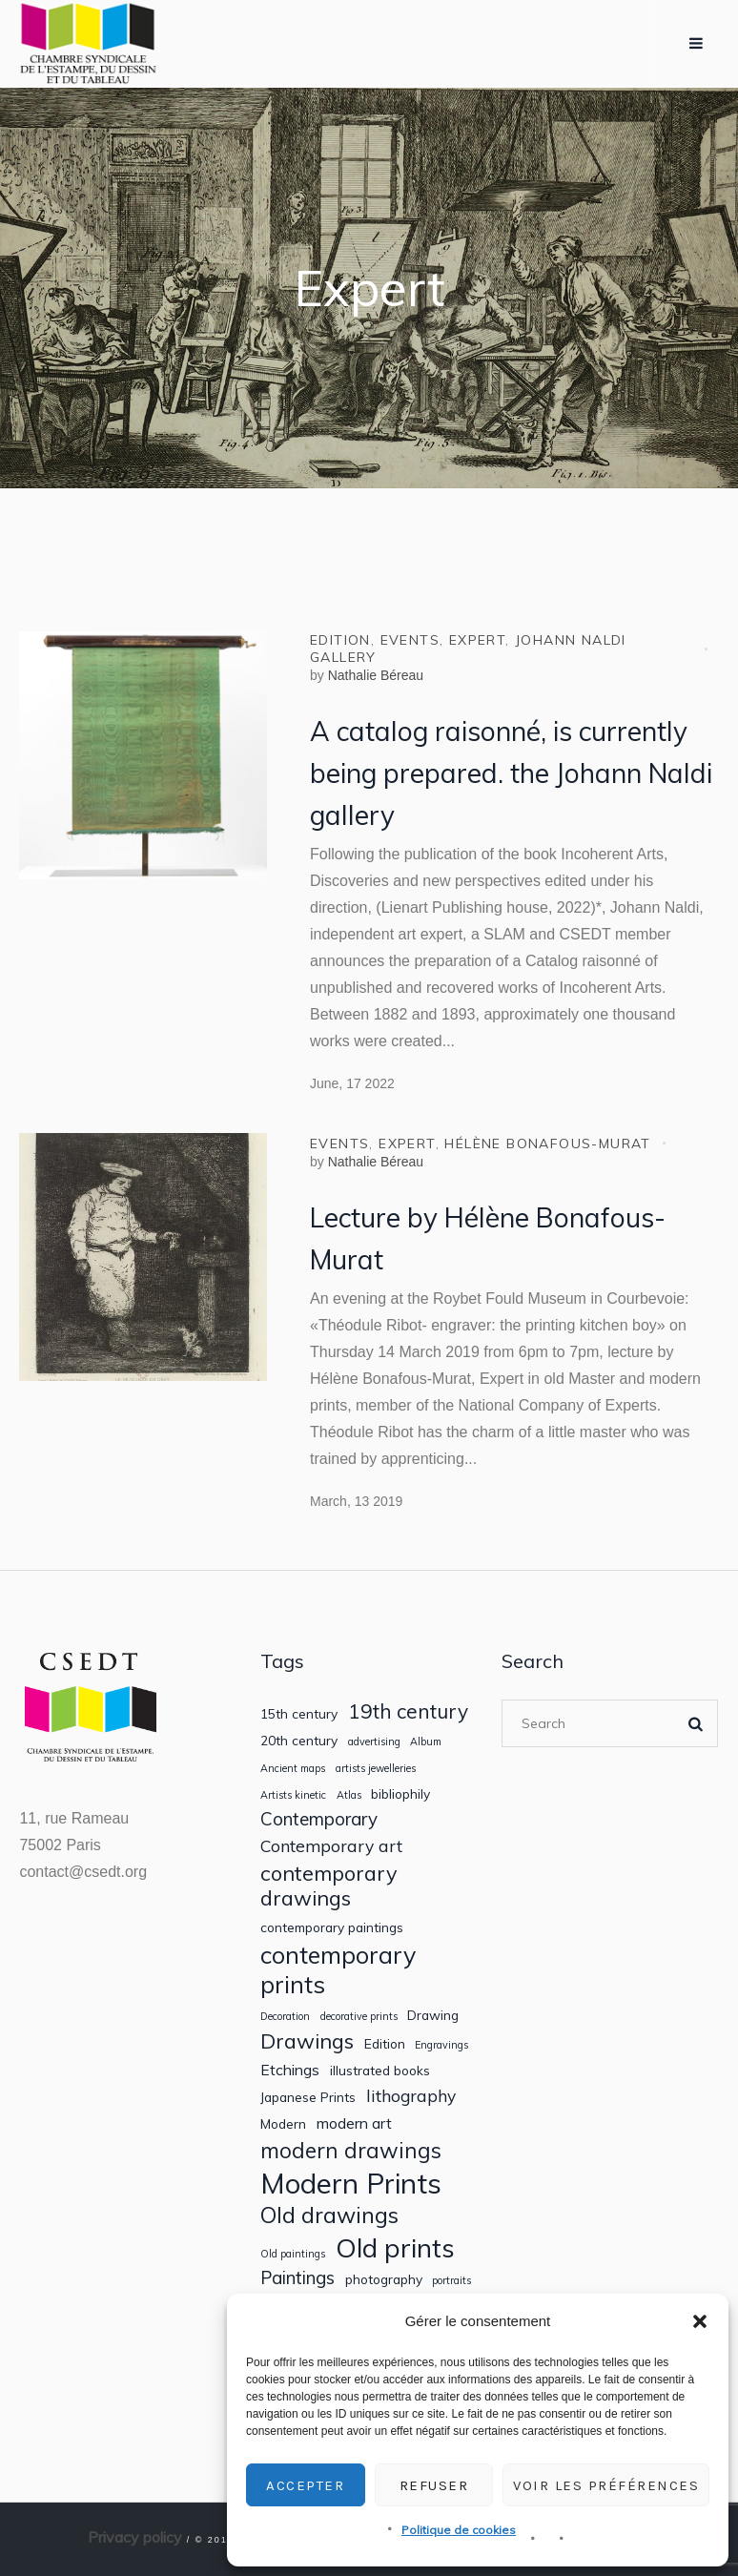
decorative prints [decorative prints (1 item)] (359, 2016)
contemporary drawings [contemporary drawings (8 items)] (329, 1885)
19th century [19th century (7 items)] (408, 1711)
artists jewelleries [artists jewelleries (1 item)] (376, 1768)
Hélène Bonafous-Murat (547, 1143)
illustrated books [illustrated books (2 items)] (380, 2070)
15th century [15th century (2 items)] (299, 1713)
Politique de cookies (458, 2530)
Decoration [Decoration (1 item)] (285, 2016)
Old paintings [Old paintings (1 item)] (292, 2254)
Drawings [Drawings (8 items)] (307, 2041)
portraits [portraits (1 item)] (451, 2281)
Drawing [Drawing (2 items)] (433, 2015)
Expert (477, 640)
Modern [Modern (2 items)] (283, 2124)
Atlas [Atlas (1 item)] (349, 1795)
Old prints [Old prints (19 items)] (395, 2247)
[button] (699, 2321)
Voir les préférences (606, 2485)
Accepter (305, 2485)
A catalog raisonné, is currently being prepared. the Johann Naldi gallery (511, 773)
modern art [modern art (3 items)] (354, 2123)
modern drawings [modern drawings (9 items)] (350, 2150)
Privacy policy (135, 2536)
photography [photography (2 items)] (383, 2279)
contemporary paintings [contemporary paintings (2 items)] (331, 1927)
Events (410, 640)
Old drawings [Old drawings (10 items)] (329, 2215)
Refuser (434, 2485)
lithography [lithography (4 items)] (411, 2096)
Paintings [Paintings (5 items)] (297, 2278)
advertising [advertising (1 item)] (374, 1742)
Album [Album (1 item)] (425, 1742)
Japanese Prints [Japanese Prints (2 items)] (308, 2097)
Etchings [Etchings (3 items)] (289, 2070)
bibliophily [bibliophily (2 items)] (400, 1794)
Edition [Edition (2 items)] (384, 2043)
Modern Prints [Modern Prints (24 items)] (350, 2183)
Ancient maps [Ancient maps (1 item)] (292, 1768)
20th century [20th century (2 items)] (299, 1740)
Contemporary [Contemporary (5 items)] (319, 1819)
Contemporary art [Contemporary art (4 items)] (331, 1846)
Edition (340, 640)
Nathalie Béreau (375, 675)
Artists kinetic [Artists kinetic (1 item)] (293, 1795)
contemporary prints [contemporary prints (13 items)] (338, 1969)
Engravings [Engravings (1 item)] (441, 2045)
